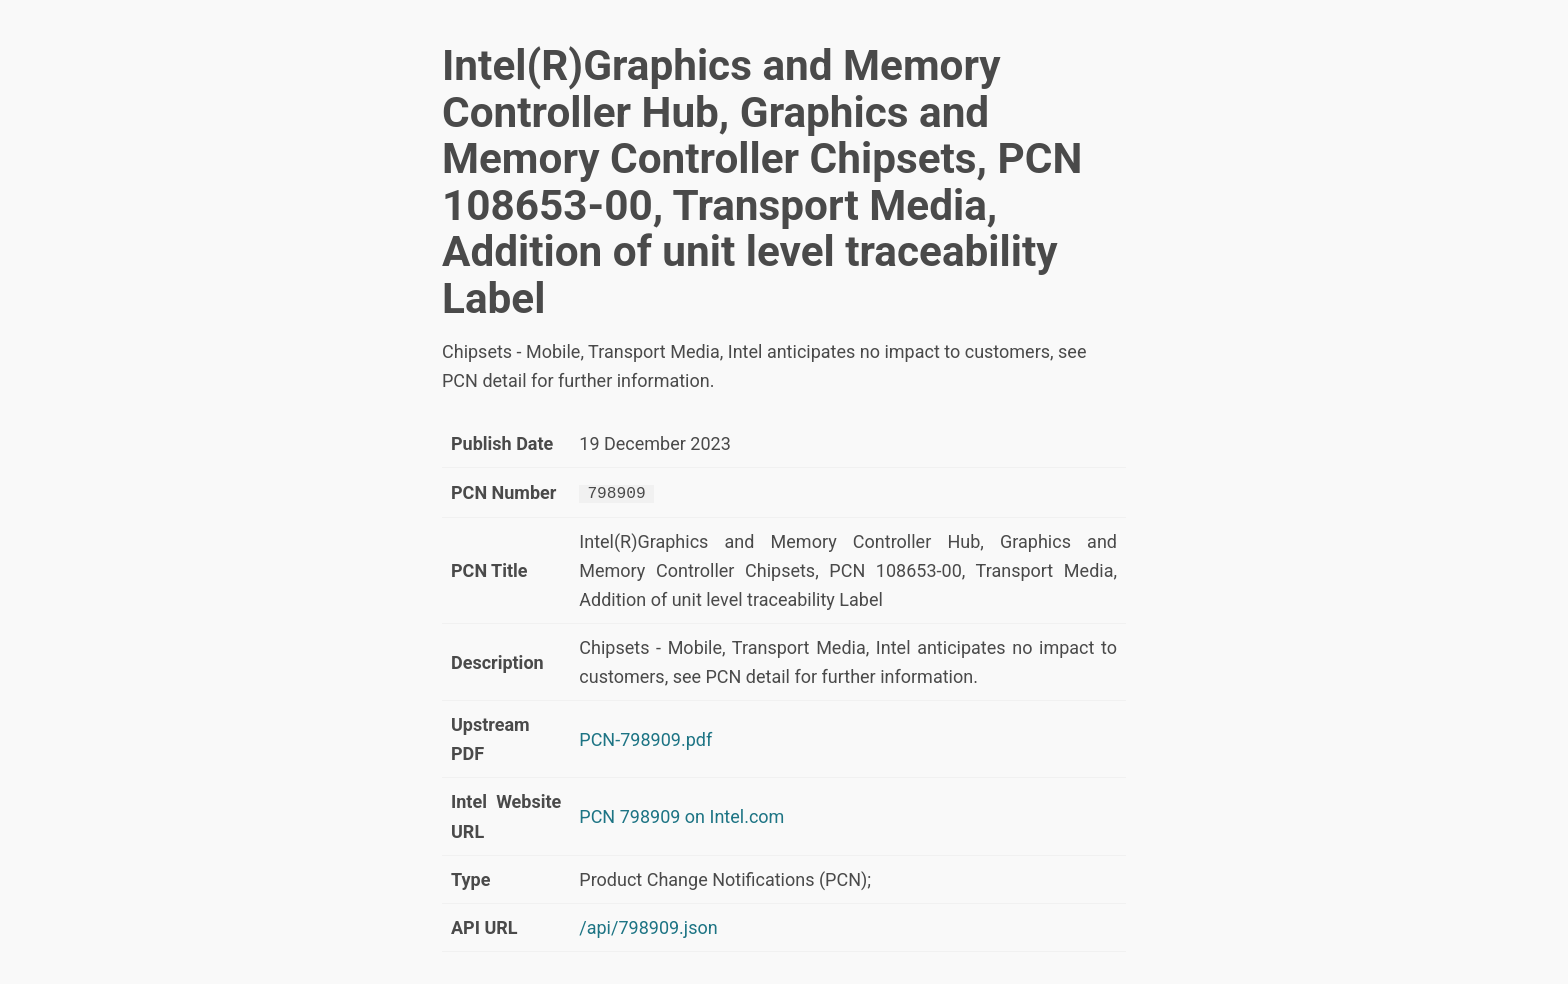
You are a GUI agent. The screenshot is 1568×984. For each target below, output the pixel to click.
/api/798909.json (648, 926)
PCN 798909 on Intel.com (681, 815)
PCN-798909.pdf (645, 738)
